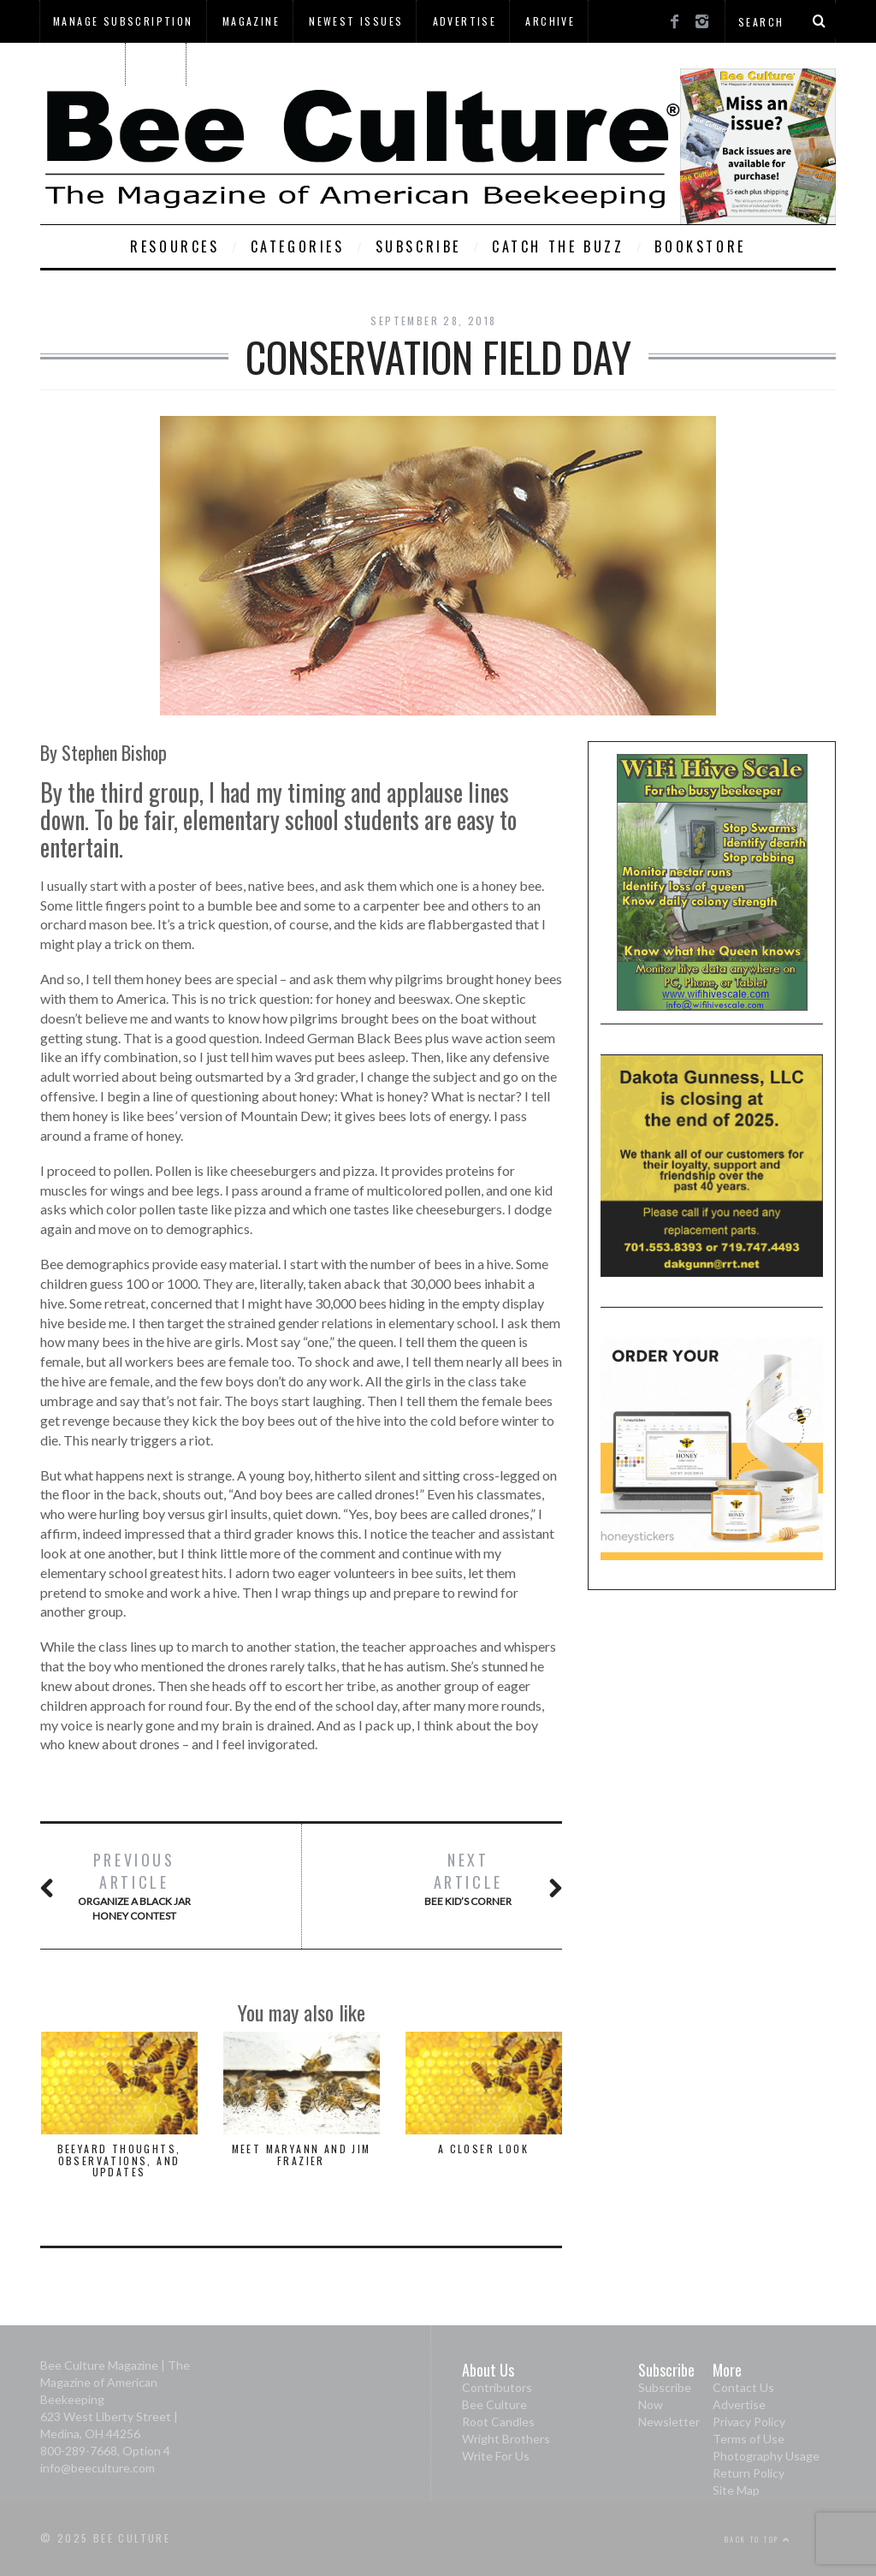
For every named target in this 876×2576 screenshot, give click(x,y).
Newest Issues (356, 21)
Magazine (251, 21)
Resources (174, 246)
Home (157, 63)
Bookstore (699, 246)
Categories (298, 246)
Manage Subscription (123, 21)
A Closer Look (483, 2148)
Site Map (736, 2490)
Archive (550, 21)
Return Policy (748, 2473)
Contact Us (743, 2387)
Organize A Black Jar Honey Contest (134, 1885)
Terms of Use (748, 2438)
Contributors (497, 2387)
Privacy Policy (749, 2421)
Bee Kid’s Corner (468, 1878)
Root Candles (498, 2421)
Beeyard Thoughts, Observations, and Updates (119, 2159)
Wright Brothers (506, 2438)
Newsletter (669, 2421)
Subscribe (418, 246)
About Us (82, 63)
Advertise (465, 21)
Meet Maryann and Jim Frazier (301, 2154)
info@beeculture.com (97, 2467)
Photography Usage (766, 2455)
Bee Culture (494, 2404)
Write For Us (496, 2455)
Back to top (758, 2539)
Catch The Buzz (558, 246)
